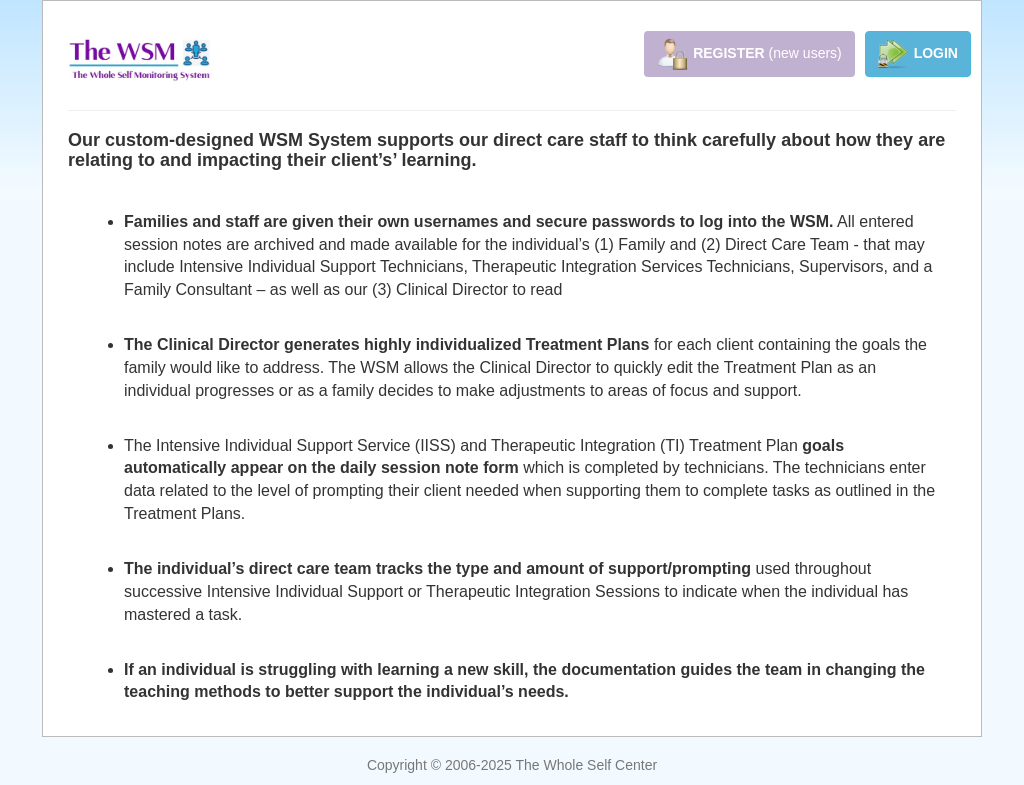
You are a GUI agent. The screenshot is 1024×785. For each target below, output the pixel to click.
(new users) (749, 54)
